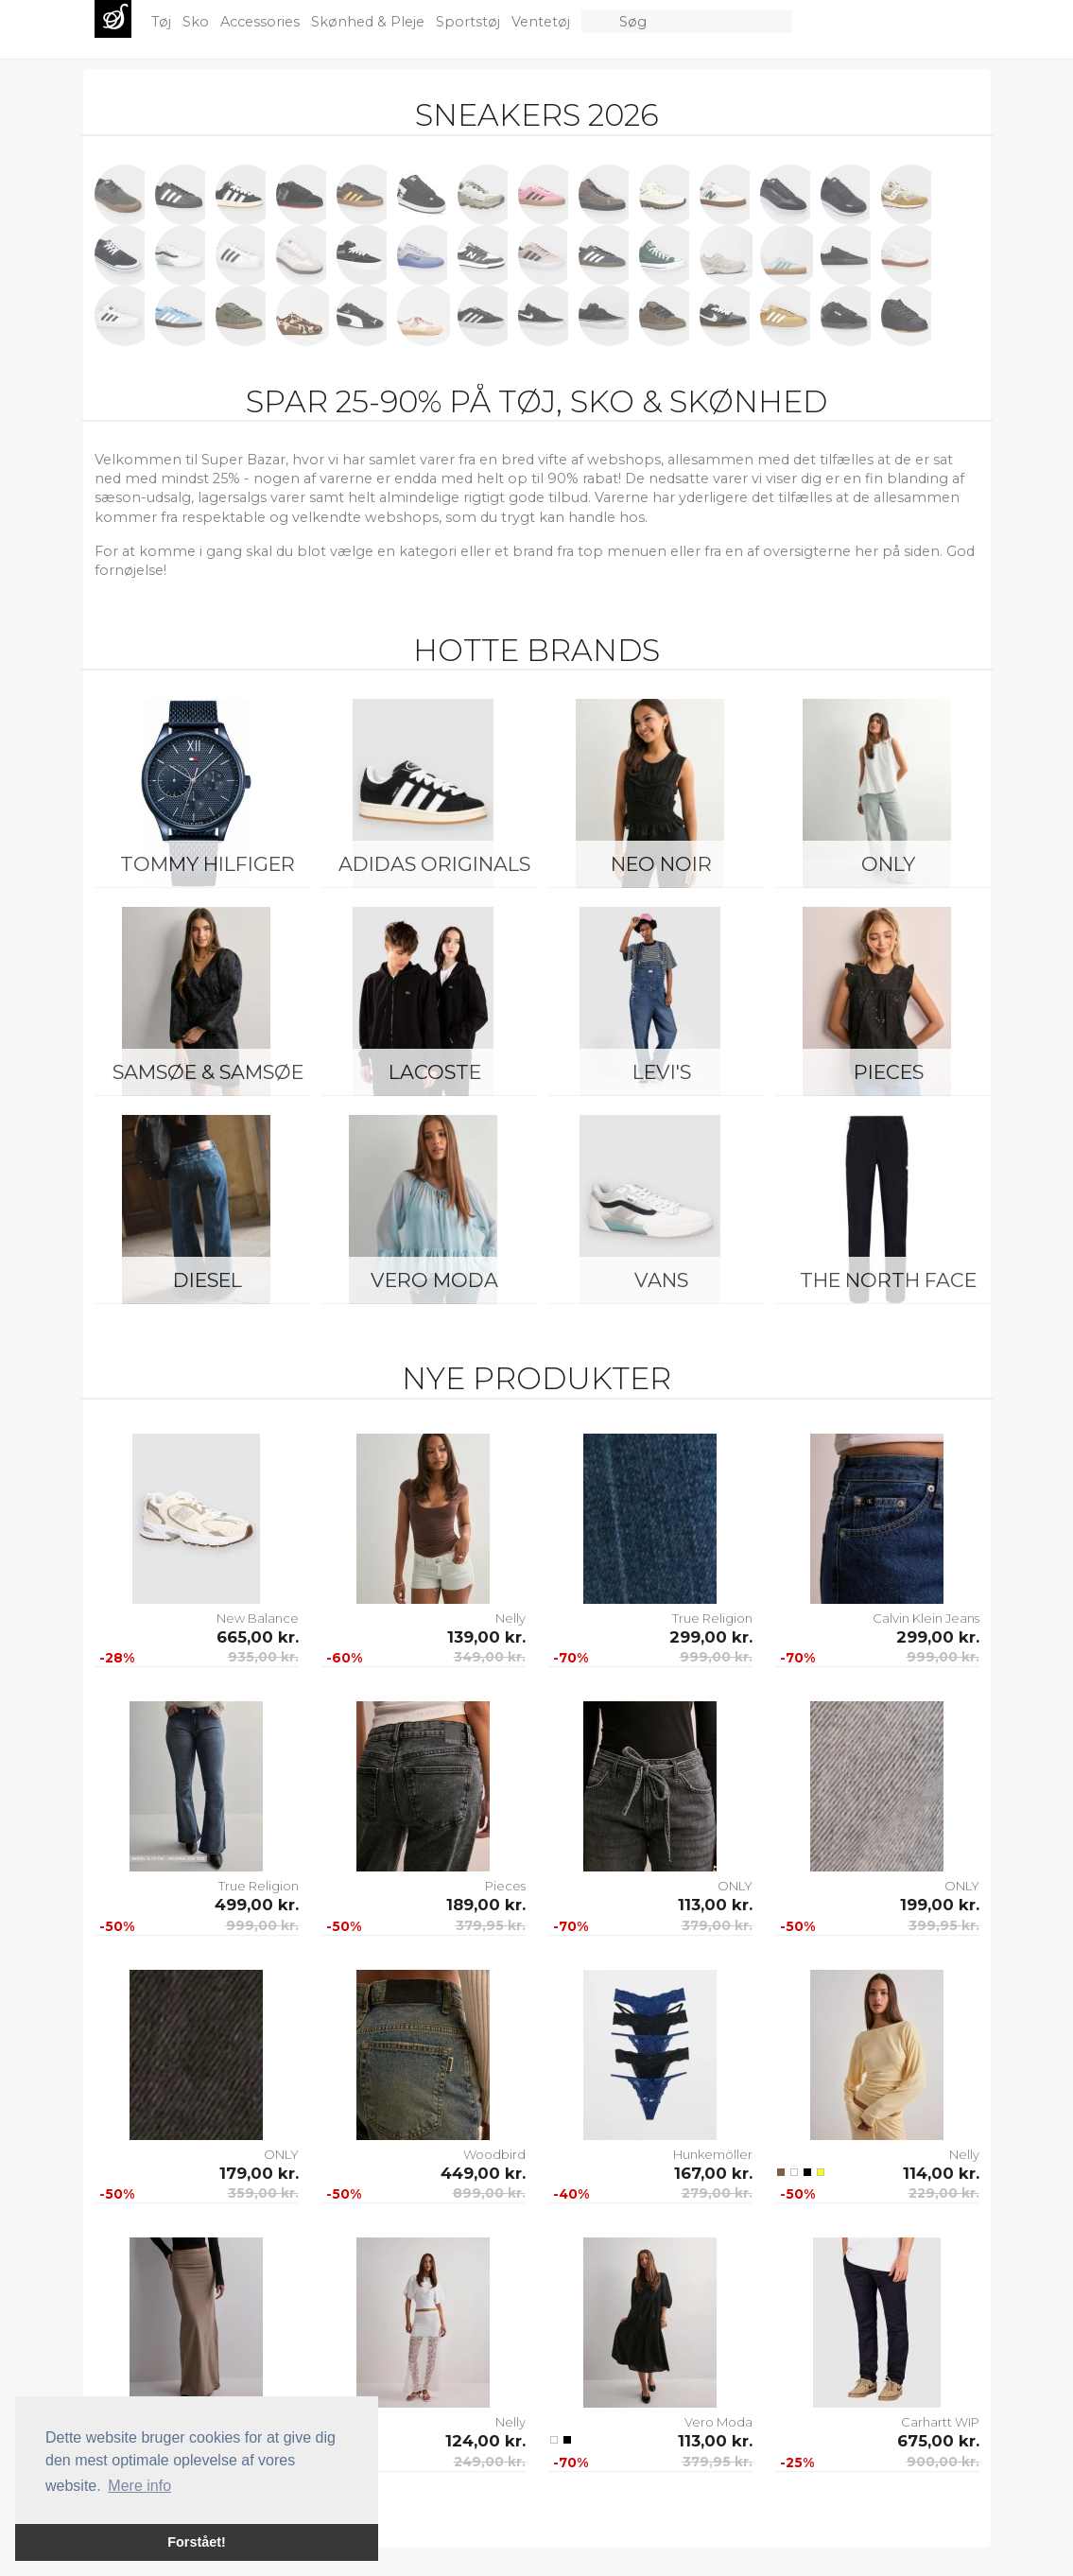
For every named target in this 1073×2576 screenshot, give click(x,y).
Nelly (510, 1618)
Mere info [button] (139, 2486)
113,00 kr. (715, 1904)
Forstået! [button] (196, 2542)
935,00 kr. (263, 1656)
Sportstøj (470, 21)
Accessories (261, 21)
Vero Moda (434, 1280)
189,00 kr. (486, 1904)
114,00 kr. (941, 2173)
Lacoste (435, 1072)
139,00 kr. (486, 1636)
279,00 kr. (717, 2193)
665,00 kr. (257, 1636)
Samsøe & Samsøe (207, 1072)
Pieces (889, 1072)
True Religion (712, 1618)
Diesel (207, 1280)
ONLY (888, 864)
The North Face (888, 1280)
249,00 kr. (490, 2461)
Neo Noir (661, 864)
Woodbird (494, 2154)
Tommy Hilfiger (207, 864)
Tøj (163, 21)
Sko (197, 21)
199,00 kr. (939, 1904)
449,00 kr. (483, 2173)
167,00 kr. (713, 2173)
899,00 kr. (489, 2193)
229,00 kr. (944, 2193)
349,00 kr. (490, 1656)
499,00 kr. (257, 1904)
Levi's (661, 1072)
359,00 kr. (263, 2193)
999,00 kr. (716, 1656)
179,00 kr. (259, 2173)
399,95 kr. (944, 1925)
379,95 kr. (491, 1925)
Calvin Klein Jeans (926, 1618)
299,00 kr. (711, 1636)
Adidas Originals (434, 864)
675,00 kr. (938, 2440)
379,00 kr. (717, 1925)
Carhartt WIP (940, 2421)
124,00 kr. (485, 2440)
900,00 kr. (943, 2461)
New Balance (257, 1618)
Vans (661, 1280)
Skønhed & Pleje (369, 21)
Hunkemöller (713, 2154)
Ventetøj (542, 21)
